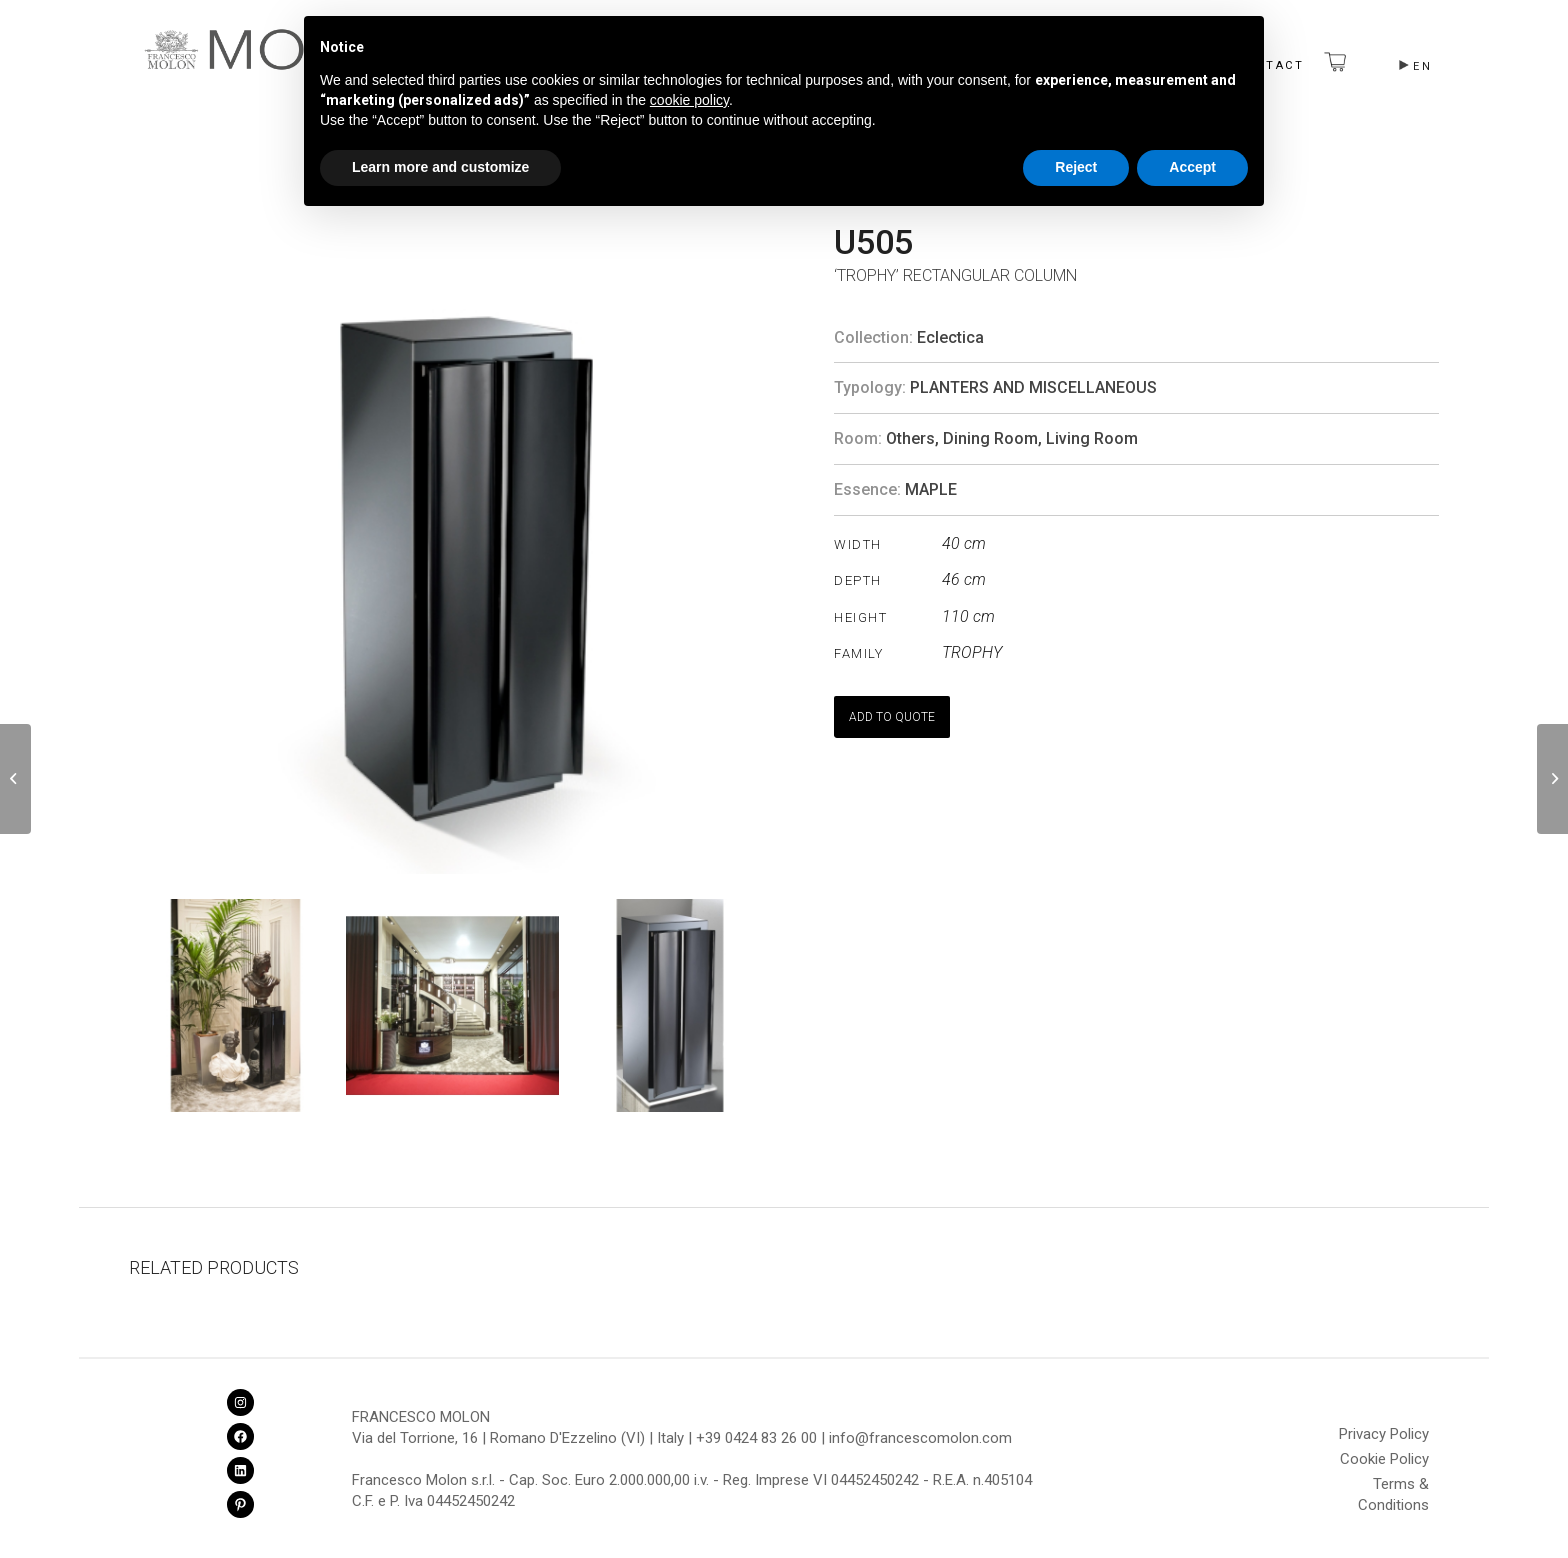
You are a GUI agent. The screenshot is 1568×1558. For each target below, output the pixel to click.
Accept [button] (1192, 167)
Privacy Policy (1384, 1434)
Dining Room (990, 438)
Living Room (1092, 438)
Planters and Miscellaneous (1033, 387)
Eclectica (950, 337)
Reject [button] (1076, 167)
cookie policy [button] (689, 100)
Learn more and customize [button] (440, 167)
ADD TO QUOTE (892, 717)
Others (910, 438)
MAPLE (931, 489)
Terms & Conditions (1393, 1487)
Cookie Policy (1384, 1459)
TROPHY (972, 652)
